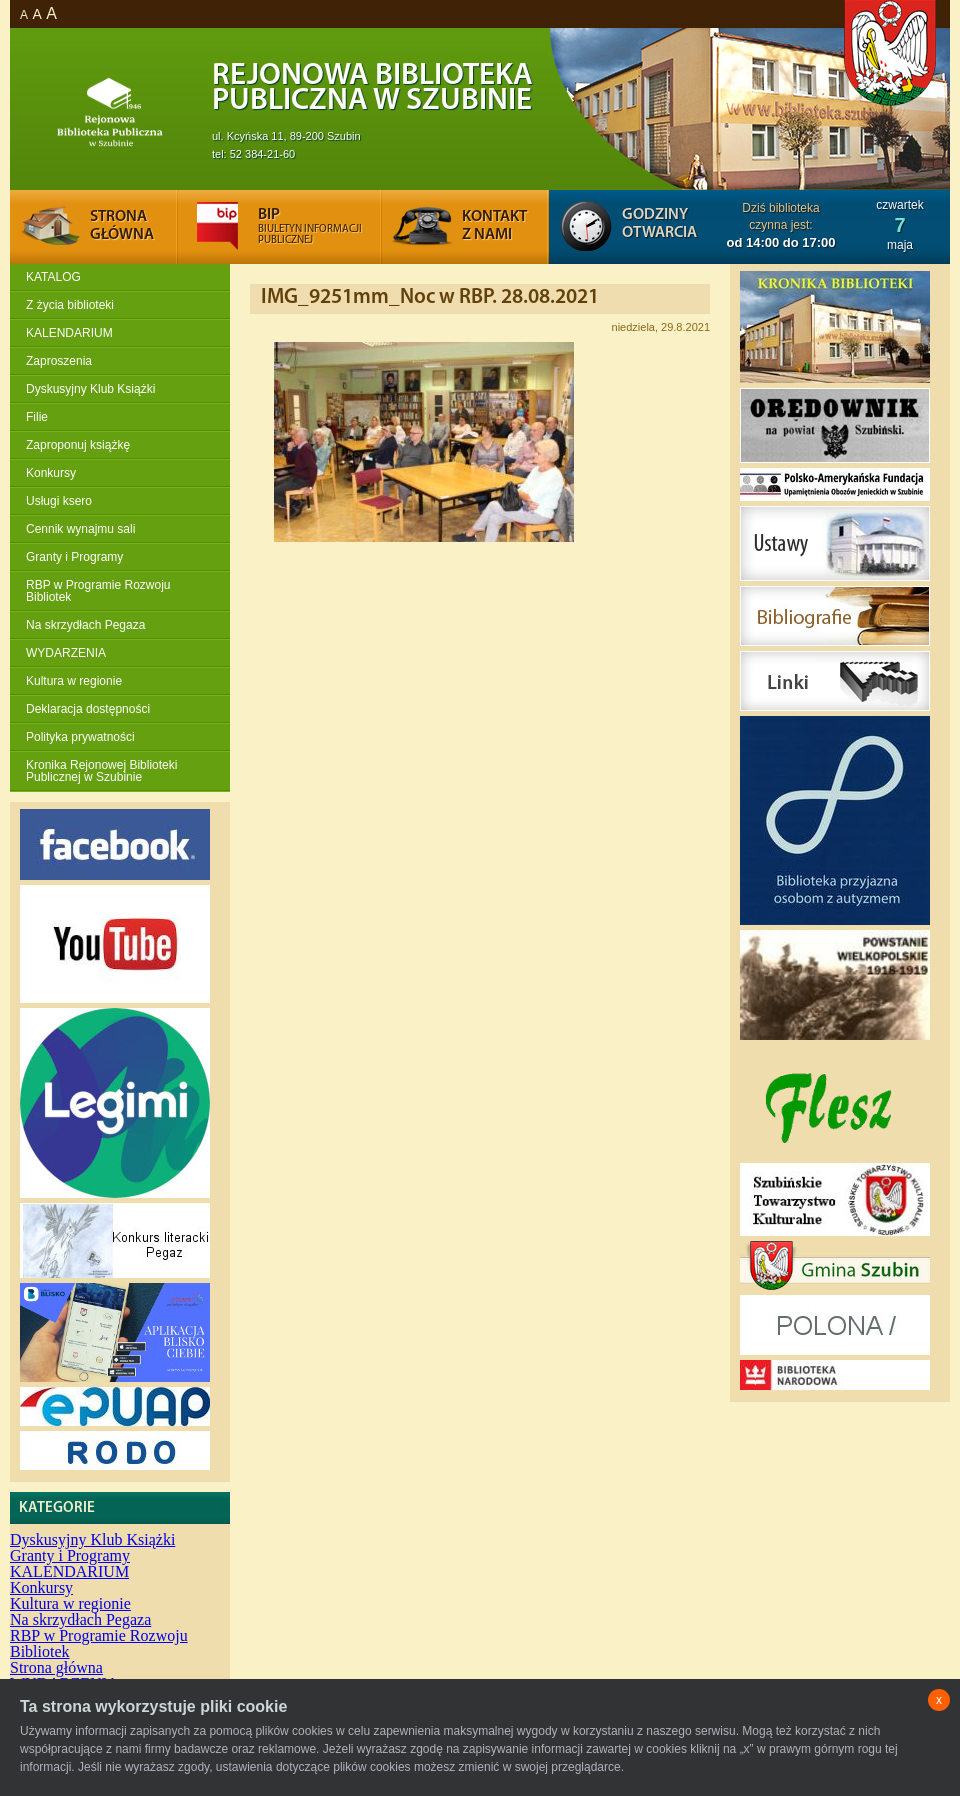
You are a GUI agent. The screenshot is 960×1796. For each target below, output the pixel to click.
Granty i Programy (74, 557)
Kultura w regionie (74, 681)
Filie (37, 417)
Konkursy (51, 473)
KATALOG (53, 277)
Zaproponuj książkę (78, 445)
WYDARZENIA (66, 653)
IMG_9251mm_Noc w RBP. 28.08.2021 (430, 297)
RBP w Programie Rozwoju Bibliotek (98, 591)
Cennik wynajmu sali (80, 529)
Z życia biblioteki (70, 305)
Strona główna (56, 1667)
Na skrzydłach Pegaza (85, 625)
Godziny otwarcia (659, 224)
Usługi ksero (59, 501)
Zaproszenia (59, 361)
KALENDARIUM (69, 333)
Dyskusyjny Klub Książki (90, 389)
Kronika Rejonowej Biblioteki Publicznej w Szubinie (101, 771)
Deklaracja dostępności (88, 709)
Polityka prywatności (80, 737)
